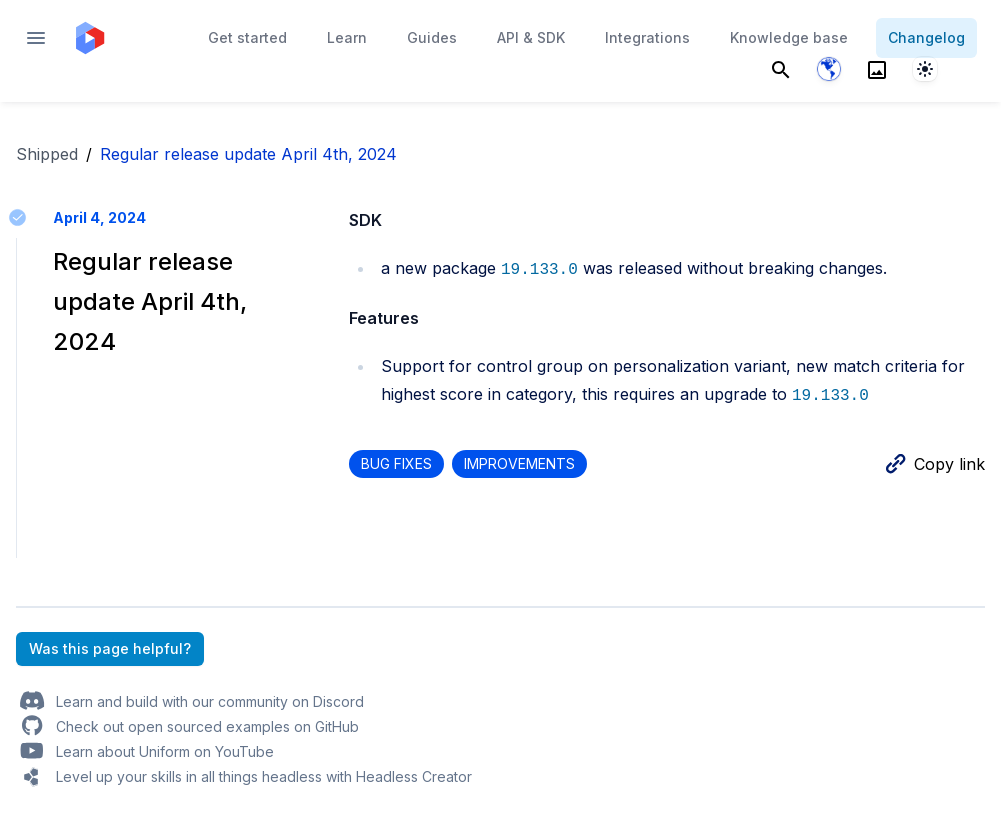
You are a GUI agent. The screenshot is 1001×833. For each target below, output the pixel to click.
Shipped (47, 154)
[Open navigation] (36, 38)
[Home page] (90, 38)
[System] (925, 69)
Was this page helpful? (110, 648)
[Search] (781, 69)
